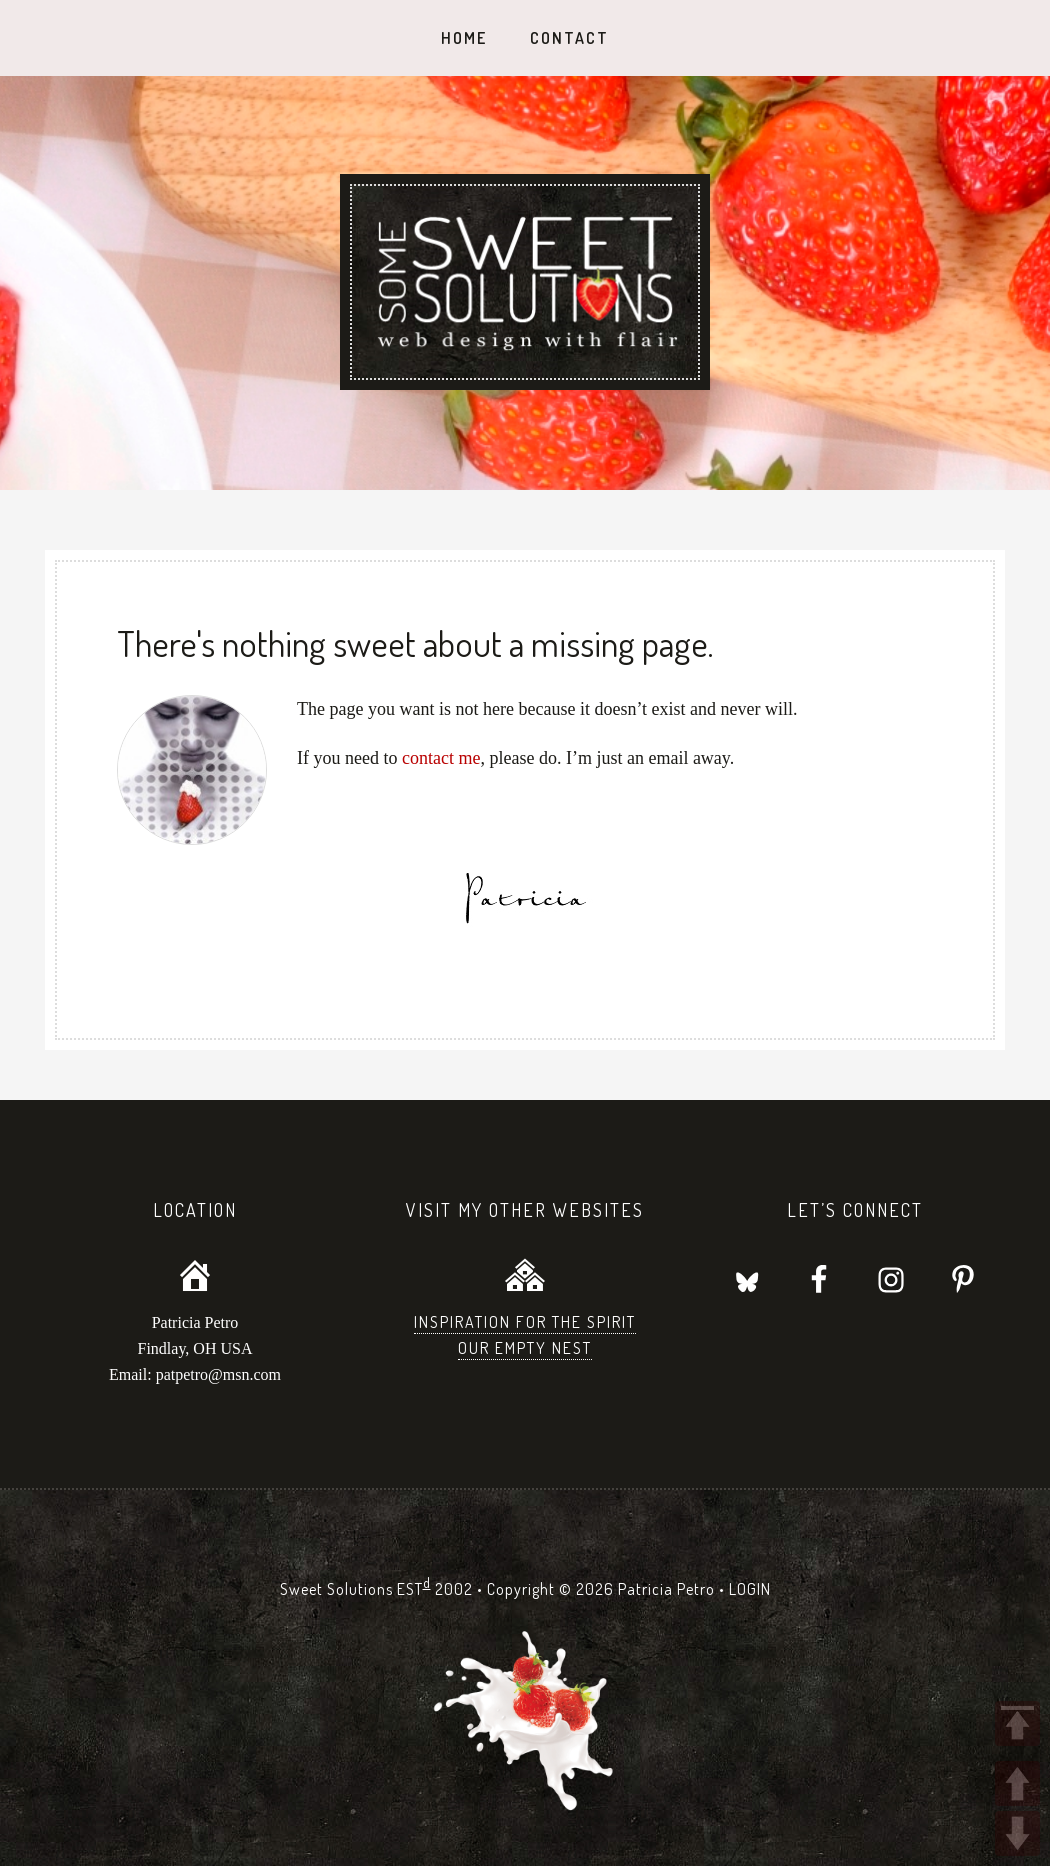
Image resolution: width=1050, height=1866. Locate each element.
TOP (1017, 1723)
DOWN (1017, 1833)
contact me (441, 758)
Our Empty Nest (525, 1348)
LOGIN (750, 1589)
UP (1017, 1783)
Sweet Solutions (525, 282)
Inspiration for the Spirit (525, 1322)
